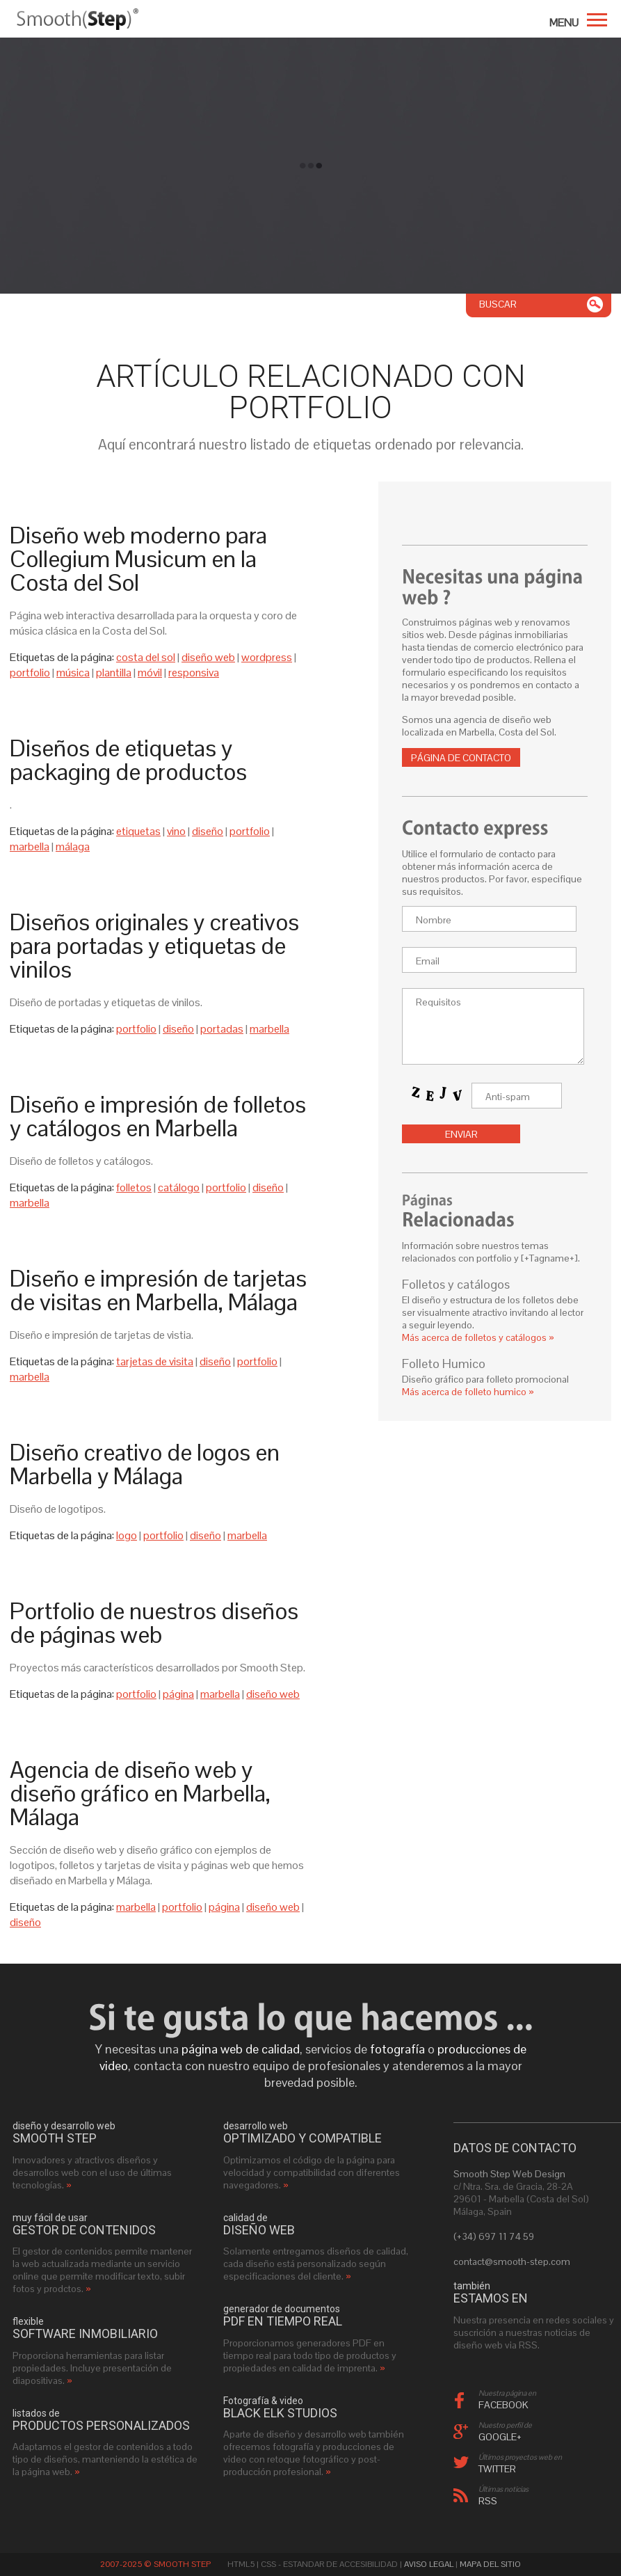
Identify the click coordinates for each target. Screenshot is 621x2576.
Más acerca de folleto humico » (468, 1391)
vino (176, 831)
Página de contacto (461, 758)
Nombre (433, 920)
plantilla (113, 672)
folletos (134, 1187)
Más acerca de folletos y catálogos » (478, 1337)
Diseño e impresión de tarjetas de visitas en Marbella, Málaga (158, 1290)
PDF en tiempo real (282, 2321)
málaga (73, 846)
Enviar (461, 1134)
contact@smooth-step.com (511, 2261)
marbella (29, 846)
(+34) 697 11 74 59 (493, 2236)
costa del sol (145, 657)
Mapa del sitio (490, 2564)
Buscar (498, 304)
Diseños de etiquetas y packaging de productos (128, 760)
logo (126, 1535)
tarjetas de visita (154, 1361)
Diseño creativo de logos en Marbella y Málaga (145, 1464)
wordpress (266, 657)
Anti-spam (507, 1097)
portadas (221, 1028)
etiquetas (138, 831)
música (73, 672)
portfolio (30, 672)
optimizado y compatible (302, 2138)
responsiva (193, 672)
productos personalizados (101, 2426)
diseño (207, 831)
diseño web (208, 657)
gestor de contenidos (84, 2230)
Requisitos (438, 1002)
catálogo (179, 1187)
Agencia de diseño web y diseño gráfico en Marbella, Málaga (140, 1793)
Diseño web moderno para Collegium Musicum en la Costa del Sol (138, 559)
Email (427, 961)
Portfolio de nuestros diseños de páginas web (154, 1623)
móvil (150, 672)
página (178, 1694)
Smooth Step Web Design (509, 2174)
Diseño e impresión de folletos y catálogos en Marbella (158, 1116)
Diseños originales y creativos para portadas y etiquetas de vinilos (154, 946)
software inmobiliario (85, 2334)
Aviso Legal (428, 2564)
